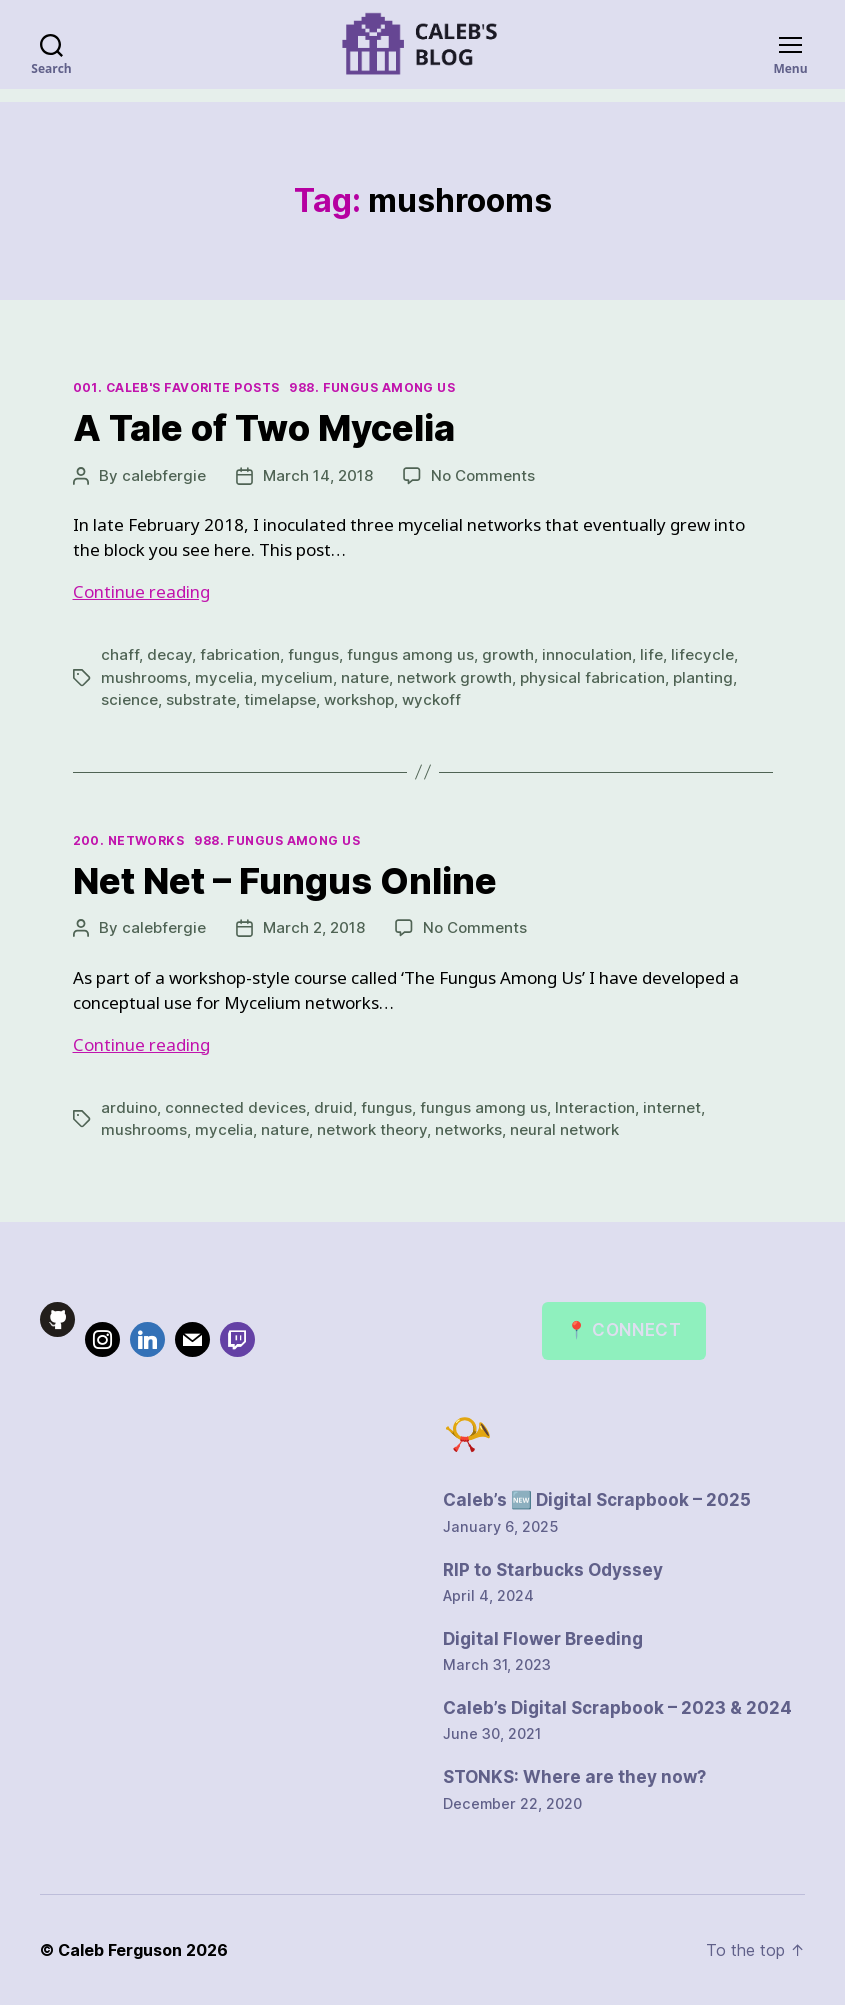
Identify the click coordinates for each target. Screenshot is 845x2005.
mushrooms (144, 677)
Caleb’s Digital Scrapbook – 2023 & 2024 (617, 1708)
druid (333, 1107)
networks (468, 1129)
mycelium (297, 677)
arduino (129, 1107)
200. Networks (129, 840)
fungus (313, 654)
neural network (564, 1129)
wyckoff (431, 699)
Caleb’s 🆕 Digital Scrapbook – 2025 (597, 1500)
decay (169, 654)
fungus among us (410, 654)
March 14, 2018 (318, 475)
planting (703, 677)
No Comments (483, 475)
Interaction (595, 1107)
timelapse (280, 699)
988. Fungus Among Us (372, 387)
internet (672, 1107)
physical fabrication (592, 677)
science (129, 699)
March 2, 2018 (314, 927)
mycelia (224, 677)
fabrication (240, 654)
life (651, 654)
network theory (372, 1129)
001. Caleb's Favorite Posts (176, 387)
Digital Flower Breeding (543, 1639)
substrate (201, 699)
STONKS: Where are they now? (574, 1777)
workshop (359, 699)
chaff (120, 654)
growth (508, 654)
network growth (454, 677)
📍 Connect (623, 1330)
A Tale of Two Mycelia (264, 428)
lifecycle (702, 654)
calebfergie (164, 475)
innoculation (587, 654)
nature (365, 677)
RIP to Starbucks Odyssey (553, 1570)
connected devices (235, 1107)
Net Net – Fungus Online (285, 881)
